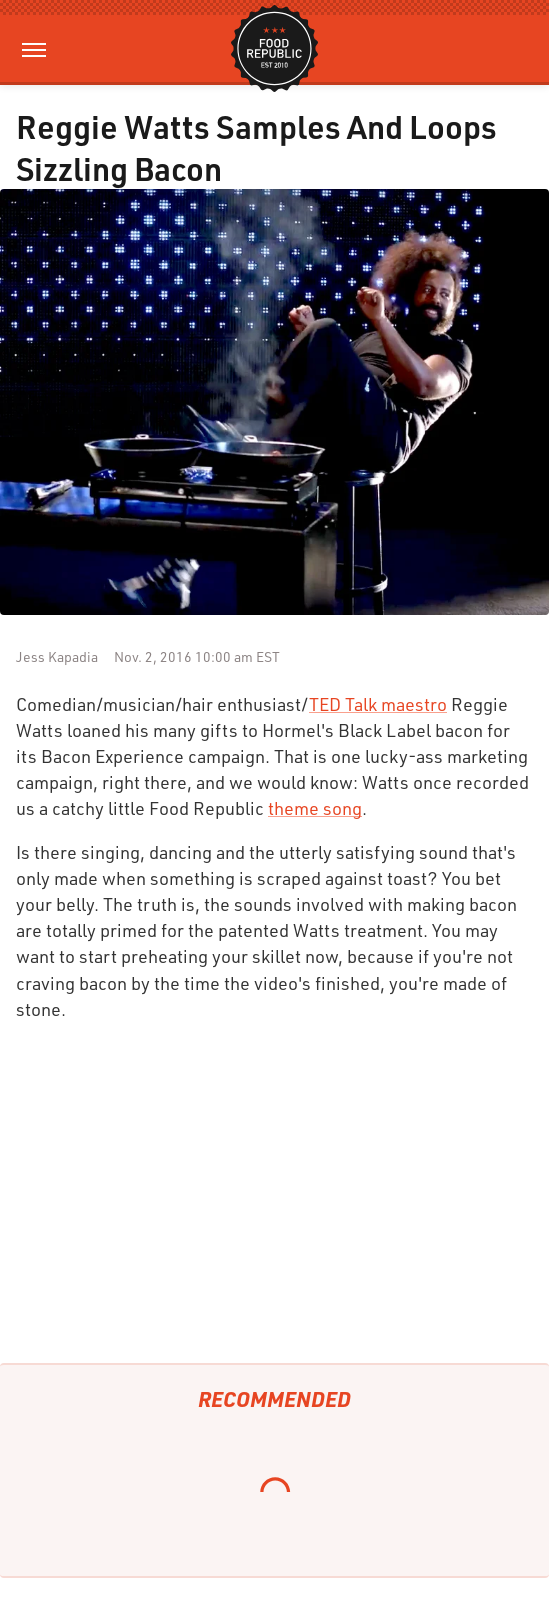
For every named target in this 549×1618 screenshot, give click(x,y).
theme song (315, 808)
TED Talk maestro (378, 704)
